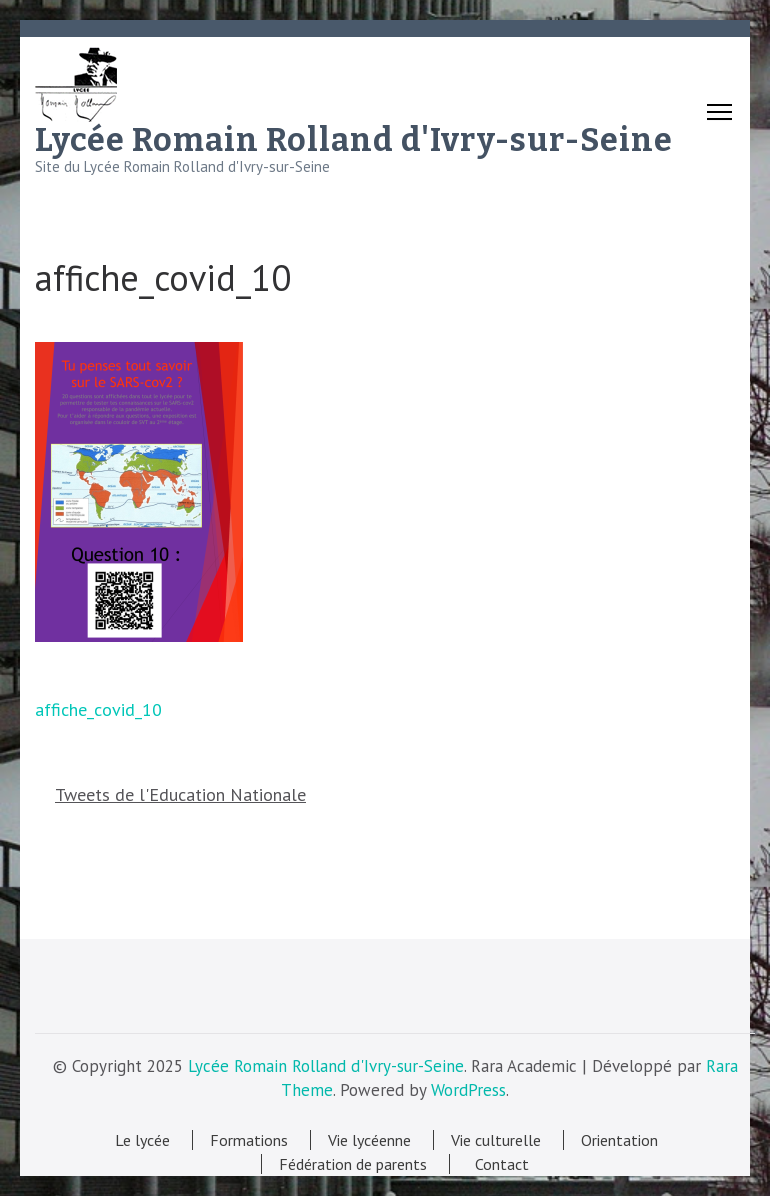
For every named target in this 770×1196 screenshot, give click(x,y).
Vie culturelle (496, 1140)
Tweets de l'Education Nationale (180, 794)
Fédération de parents (353, 1164)
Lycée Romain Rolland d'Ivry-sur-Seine (354, 140)
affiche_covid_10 (98, 709)
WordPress (468, 1090)
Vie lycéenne (369, 1140)
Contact (498, 1164)
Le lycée (142, 1140)
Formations (249, 1140)
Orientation (619, 1140)
